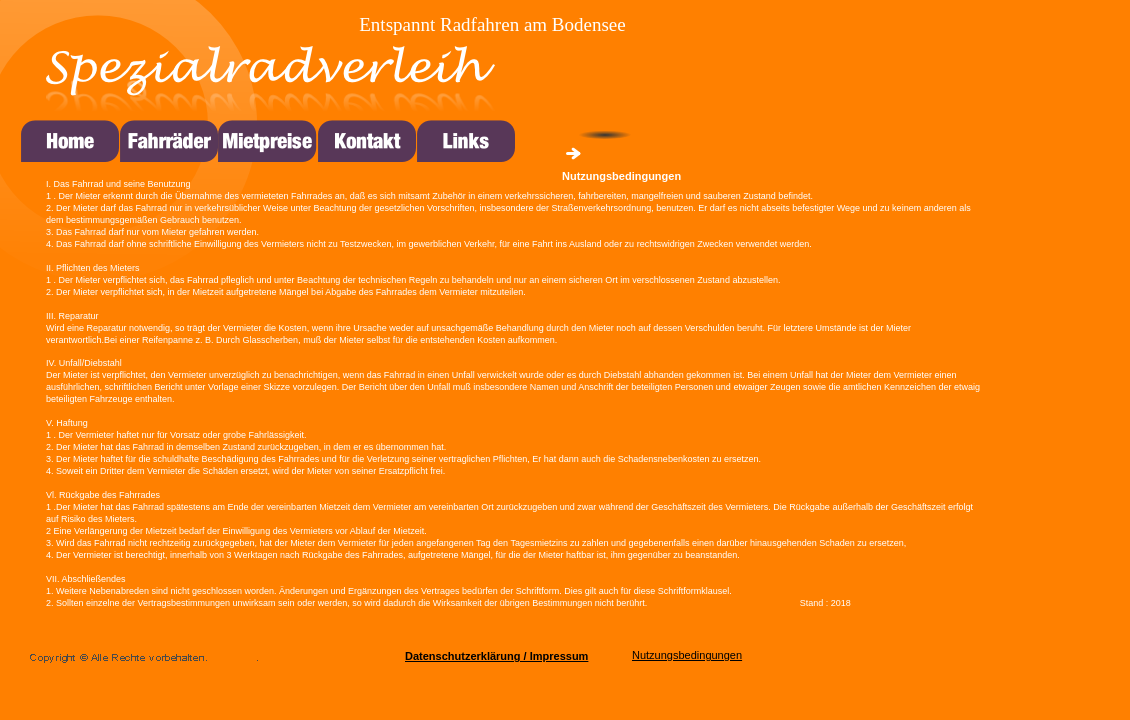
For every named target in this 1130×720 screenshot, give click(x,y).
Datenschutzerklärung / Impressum (496, 656)
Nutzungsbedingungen (687, 655)
